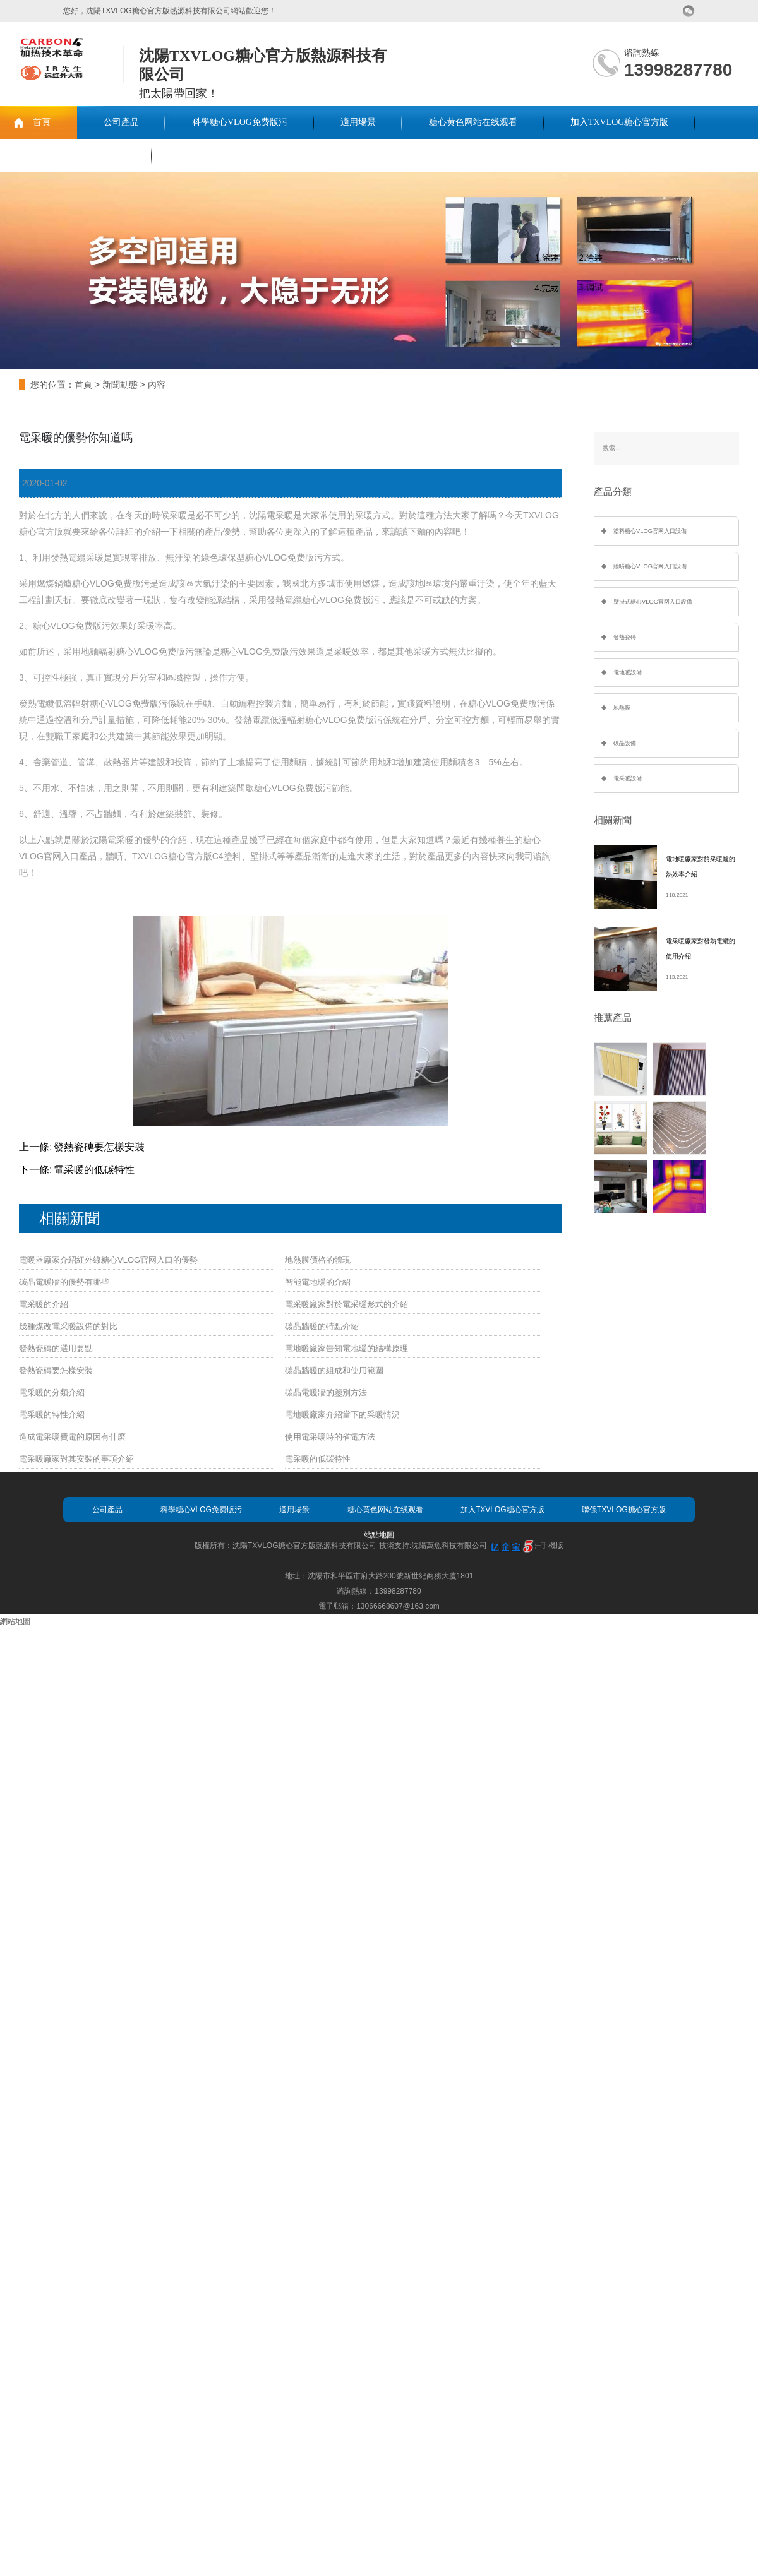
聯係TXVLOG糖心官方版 (76, 155)
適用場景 (358, 122)
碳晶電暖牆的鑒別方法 (326, 1392)
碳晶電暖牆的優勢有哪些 (64, 1282)
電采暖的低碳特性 (94, 1169)
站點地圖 (379, 1534)
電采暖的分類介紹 (52, 1392)
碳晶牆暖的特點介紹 (322, 1326)
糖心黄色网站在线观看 (473, 122)
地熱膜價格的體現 (318, 1260)
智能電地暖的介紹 (318, 1282)
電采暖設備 (627, 778)
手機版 (552, 1545)
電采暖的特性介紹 (52, 1414)
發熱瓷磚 (624, 637)
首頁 (42, 122)
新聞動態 (120, 384)
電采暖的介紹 (43, 1304)
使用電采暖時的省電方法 (330, 1436)
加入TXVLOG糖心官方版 (619, 122)
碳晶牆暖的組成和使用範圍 (334, 1370)
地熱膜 (621, 708)
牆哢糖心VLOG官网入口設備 (650, 566)
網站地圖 (15, 1621)
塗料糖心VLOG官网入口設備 (650, 531)
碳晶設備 (624, 743)
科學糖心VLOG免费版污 (239, 122)
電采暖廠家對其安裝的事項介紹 (76, 1459)
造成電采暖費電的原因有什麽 (72, 1436)
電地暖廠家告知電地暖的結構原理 (346, 1348)
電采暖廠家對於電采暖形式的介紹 (346, 1304)
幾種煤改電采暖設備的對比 (68, 1326)
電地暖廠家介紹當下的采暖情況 (342, 1414)
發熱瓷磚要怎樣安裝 (99, 1147)
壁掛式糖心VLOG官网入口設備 (652, 602)
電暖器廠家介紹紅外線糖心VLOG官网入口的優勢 (108, 1260)
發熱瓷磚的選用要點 (56, 1348)
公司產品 (121, 122)
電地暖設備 (627, 672)
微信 (689, 11)
